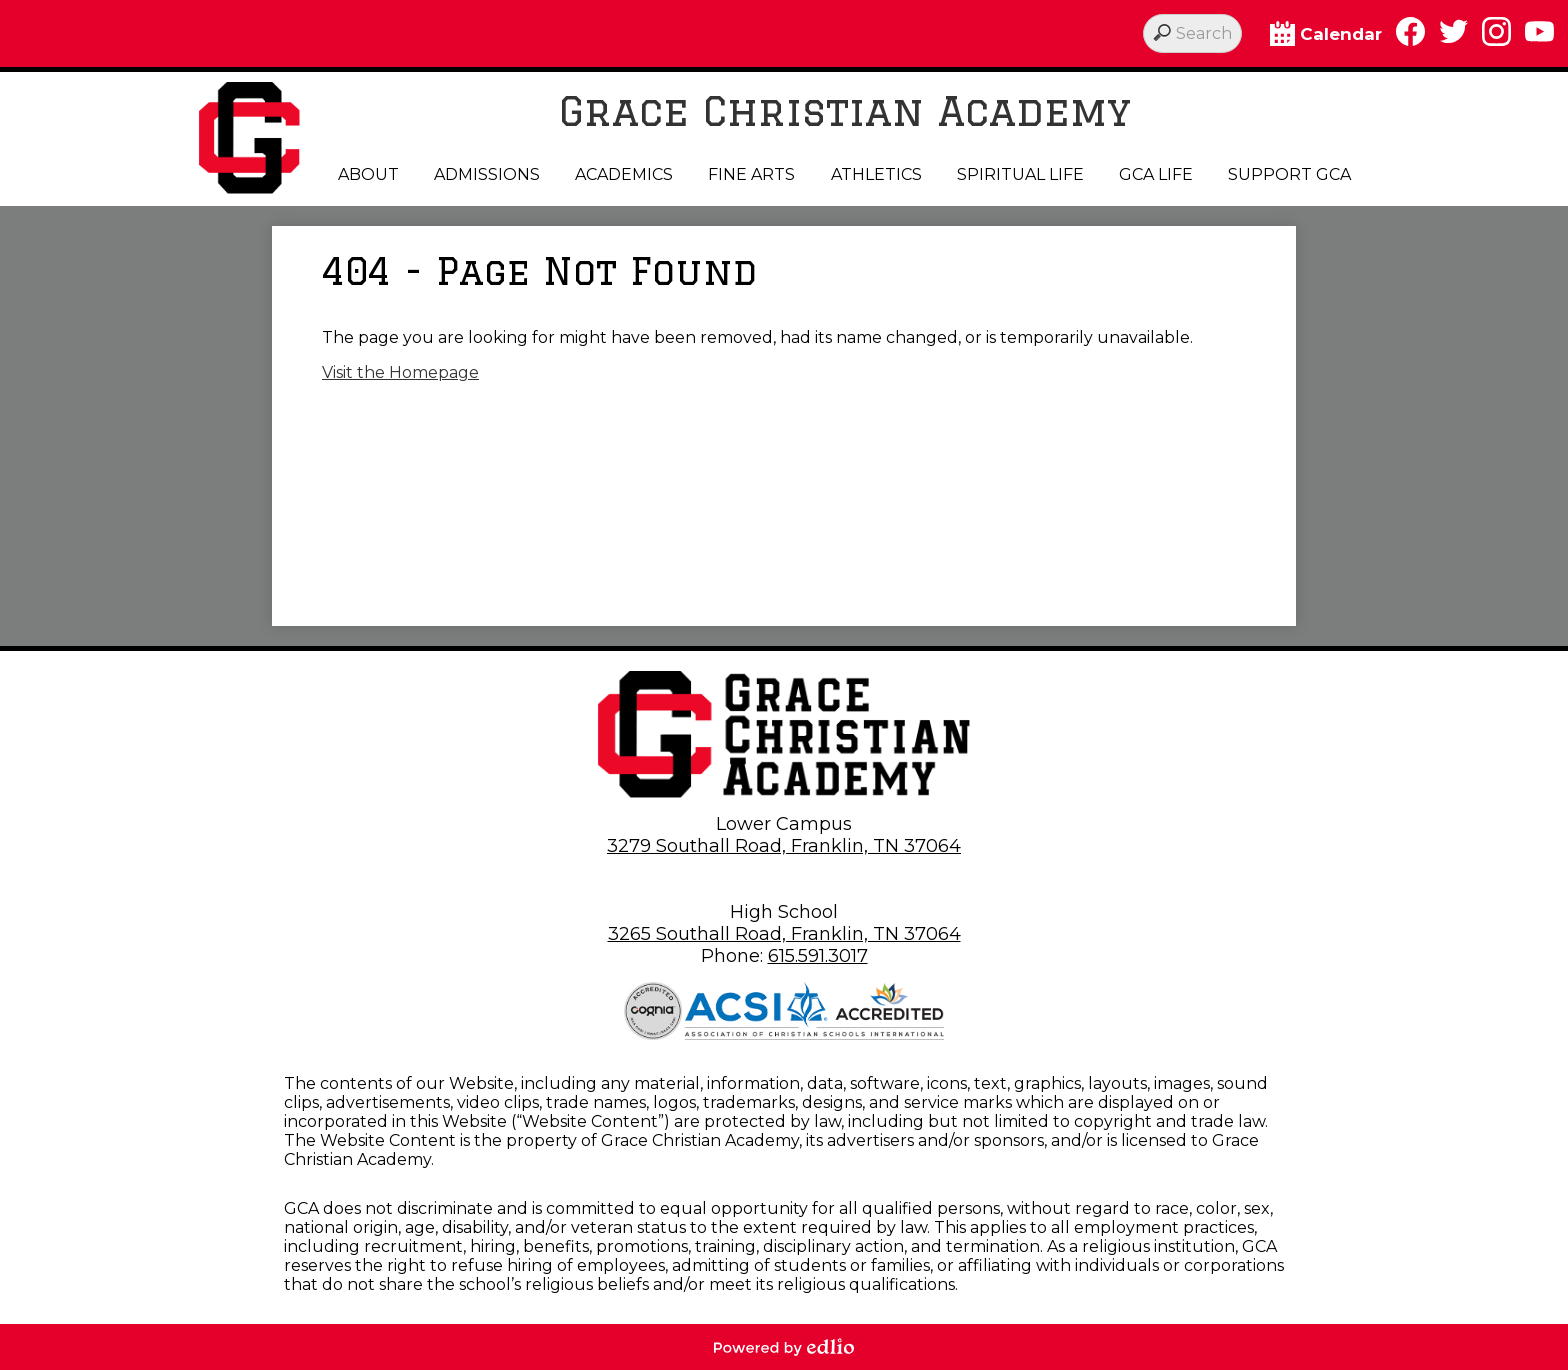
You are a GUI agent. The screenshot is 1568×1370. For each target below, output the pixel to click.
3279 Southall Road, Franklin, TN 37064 (784, 846)
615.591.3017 (818, 956)
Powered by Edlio (784, 1347)
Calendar (1326, 33)
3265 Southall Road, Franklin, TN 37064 (784, 934)
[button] (368, 174)
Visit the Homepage (400, 372)
